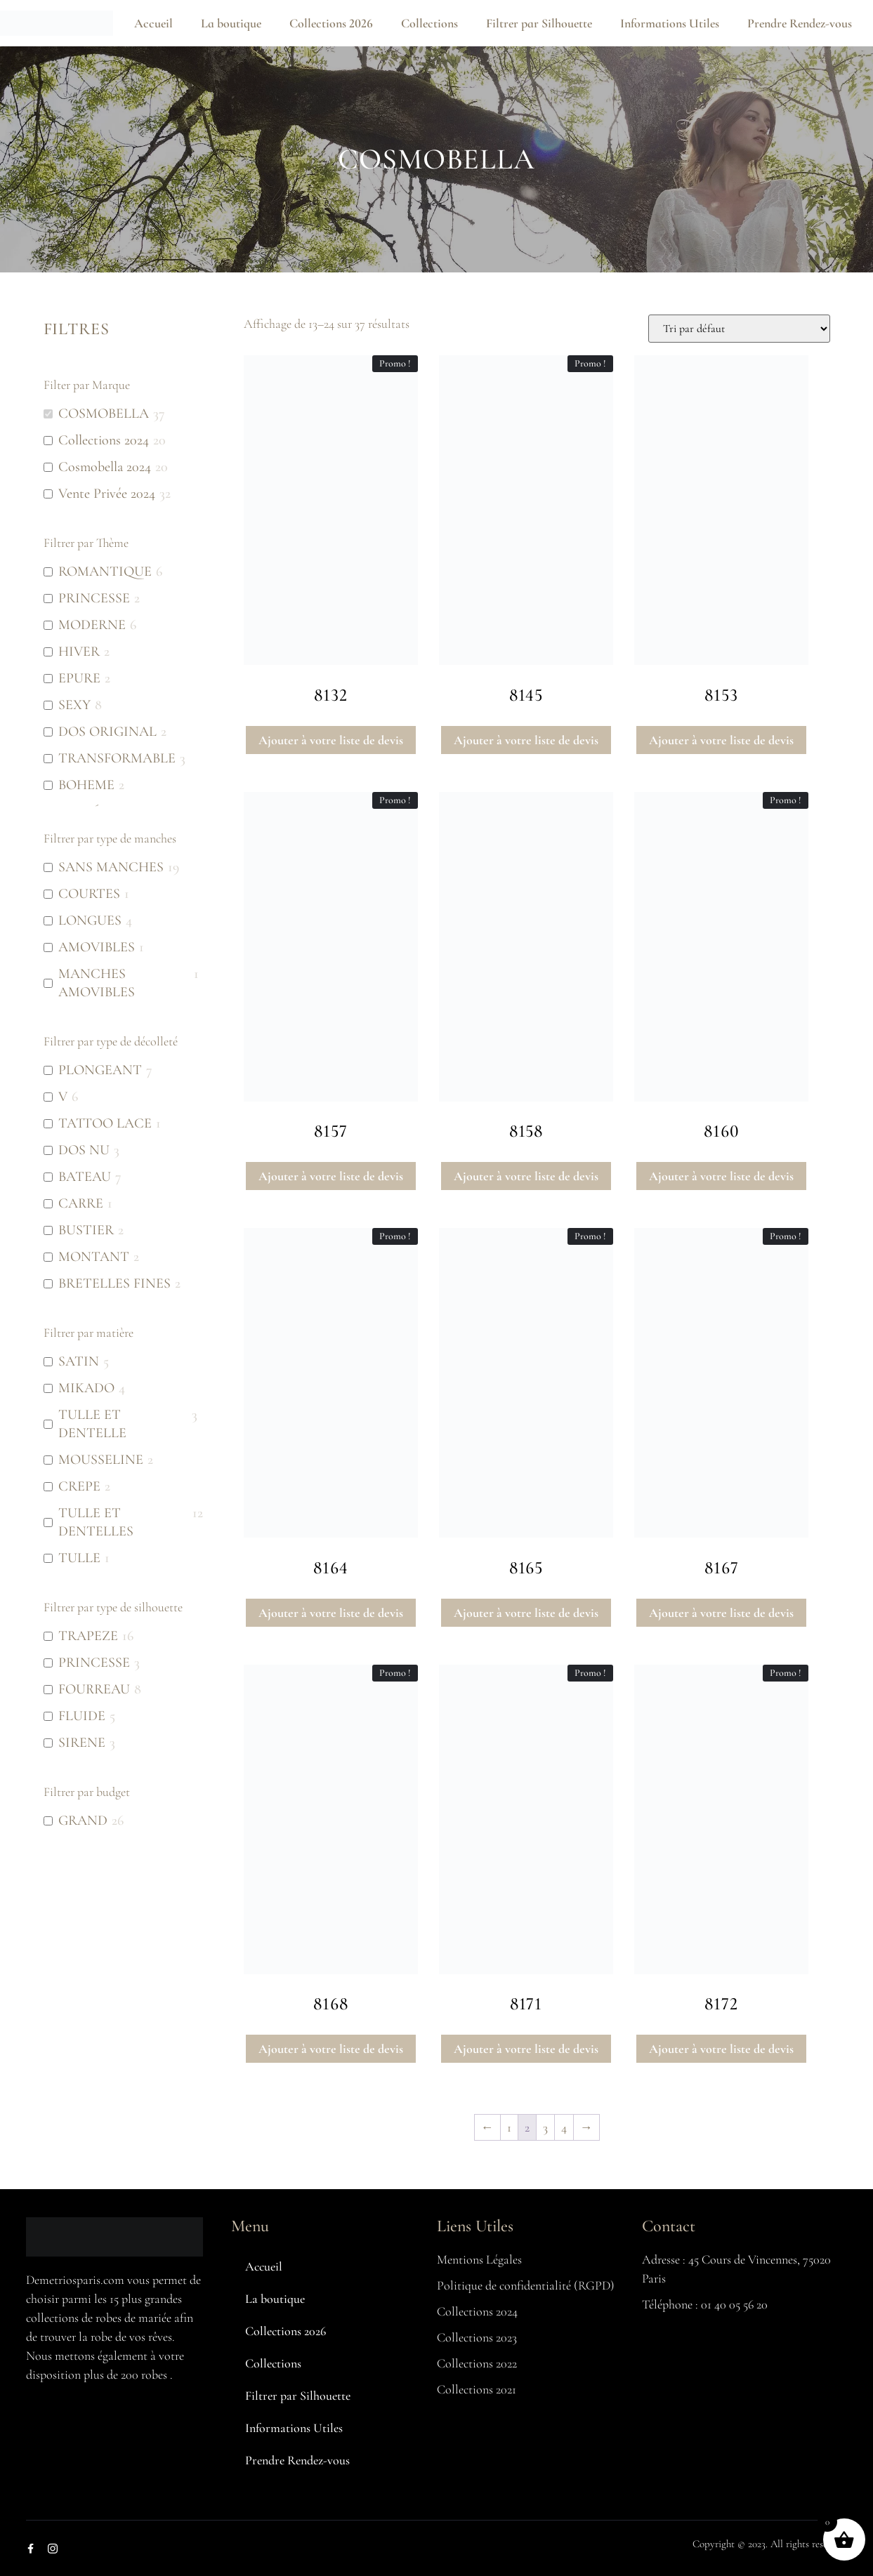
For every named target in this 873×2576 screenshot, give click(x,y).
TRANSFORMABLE (117, 758)
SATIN (78, 1361)
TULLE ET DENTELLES (95, 1522)
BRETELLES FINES (114, 1283)
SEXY (74, 704)
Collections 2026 (331, 23)
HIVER (79, 651)
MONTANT (93, 1256)
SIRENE (81, 1742)
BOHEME (86, 785)
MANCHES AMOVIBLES (96, 982)
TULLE (79, 1558)
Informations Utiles (669, 23)
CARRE (80, 1203)
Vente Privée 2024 (106, 493)
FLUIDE (81, 1716)
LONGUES (90, 920)
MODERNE (92, 624)
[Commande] (739, 329)
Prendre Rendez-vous (799, 23)
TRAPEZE (88, 1635)
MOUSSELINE (100, 1459)
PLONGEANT (100, 1070)
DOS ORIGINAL (107, 731)
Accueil (153, 23)
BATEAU (84, 1176)
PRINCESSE (94, 598)
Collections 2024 (103, 440)
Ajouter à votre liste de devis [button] (330, 740)
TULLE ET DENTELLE (92, 1423)
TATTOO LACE (105, 1123)
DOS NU (84, 1150)
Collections (429, 23)
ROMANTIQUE (105, 571)
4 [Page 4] (564, 2127)
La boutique (231, 23)
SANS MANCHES (111, 867)
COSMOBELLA (103, 413)
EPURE (79, 678)
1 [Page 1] (509, 2127)
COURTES (89, 893)
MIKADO (86, 1388)
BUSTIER (86, 1230)
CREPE (79, 1486)
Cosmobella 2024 (104, 466)
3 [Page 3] (545, 2127)
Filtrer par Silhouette (539, 23)
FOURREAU (94, 1689)
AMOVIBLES (96, 947)
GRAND (82, 1820)
